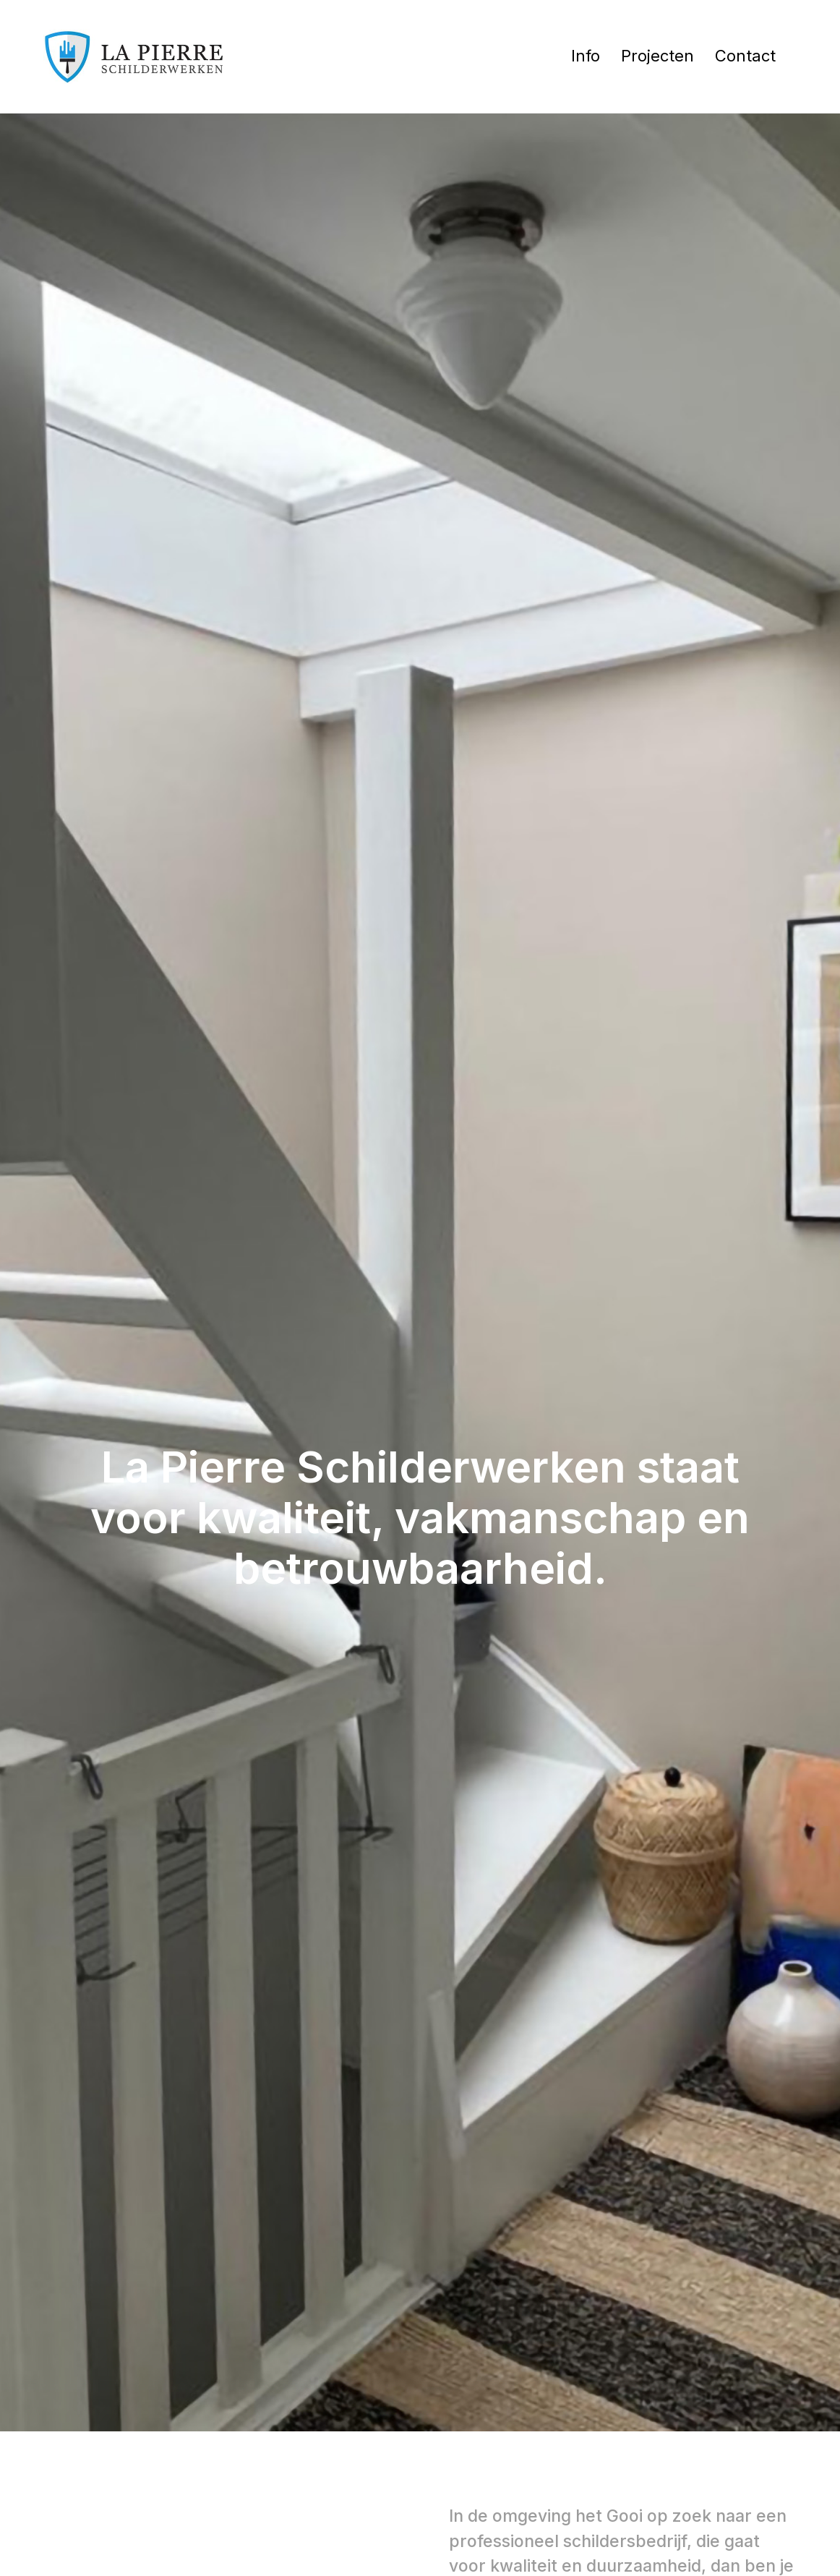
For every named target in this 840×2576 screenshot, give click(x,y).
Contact (745, 55)
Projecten (657, 55)
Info (585, 55)
